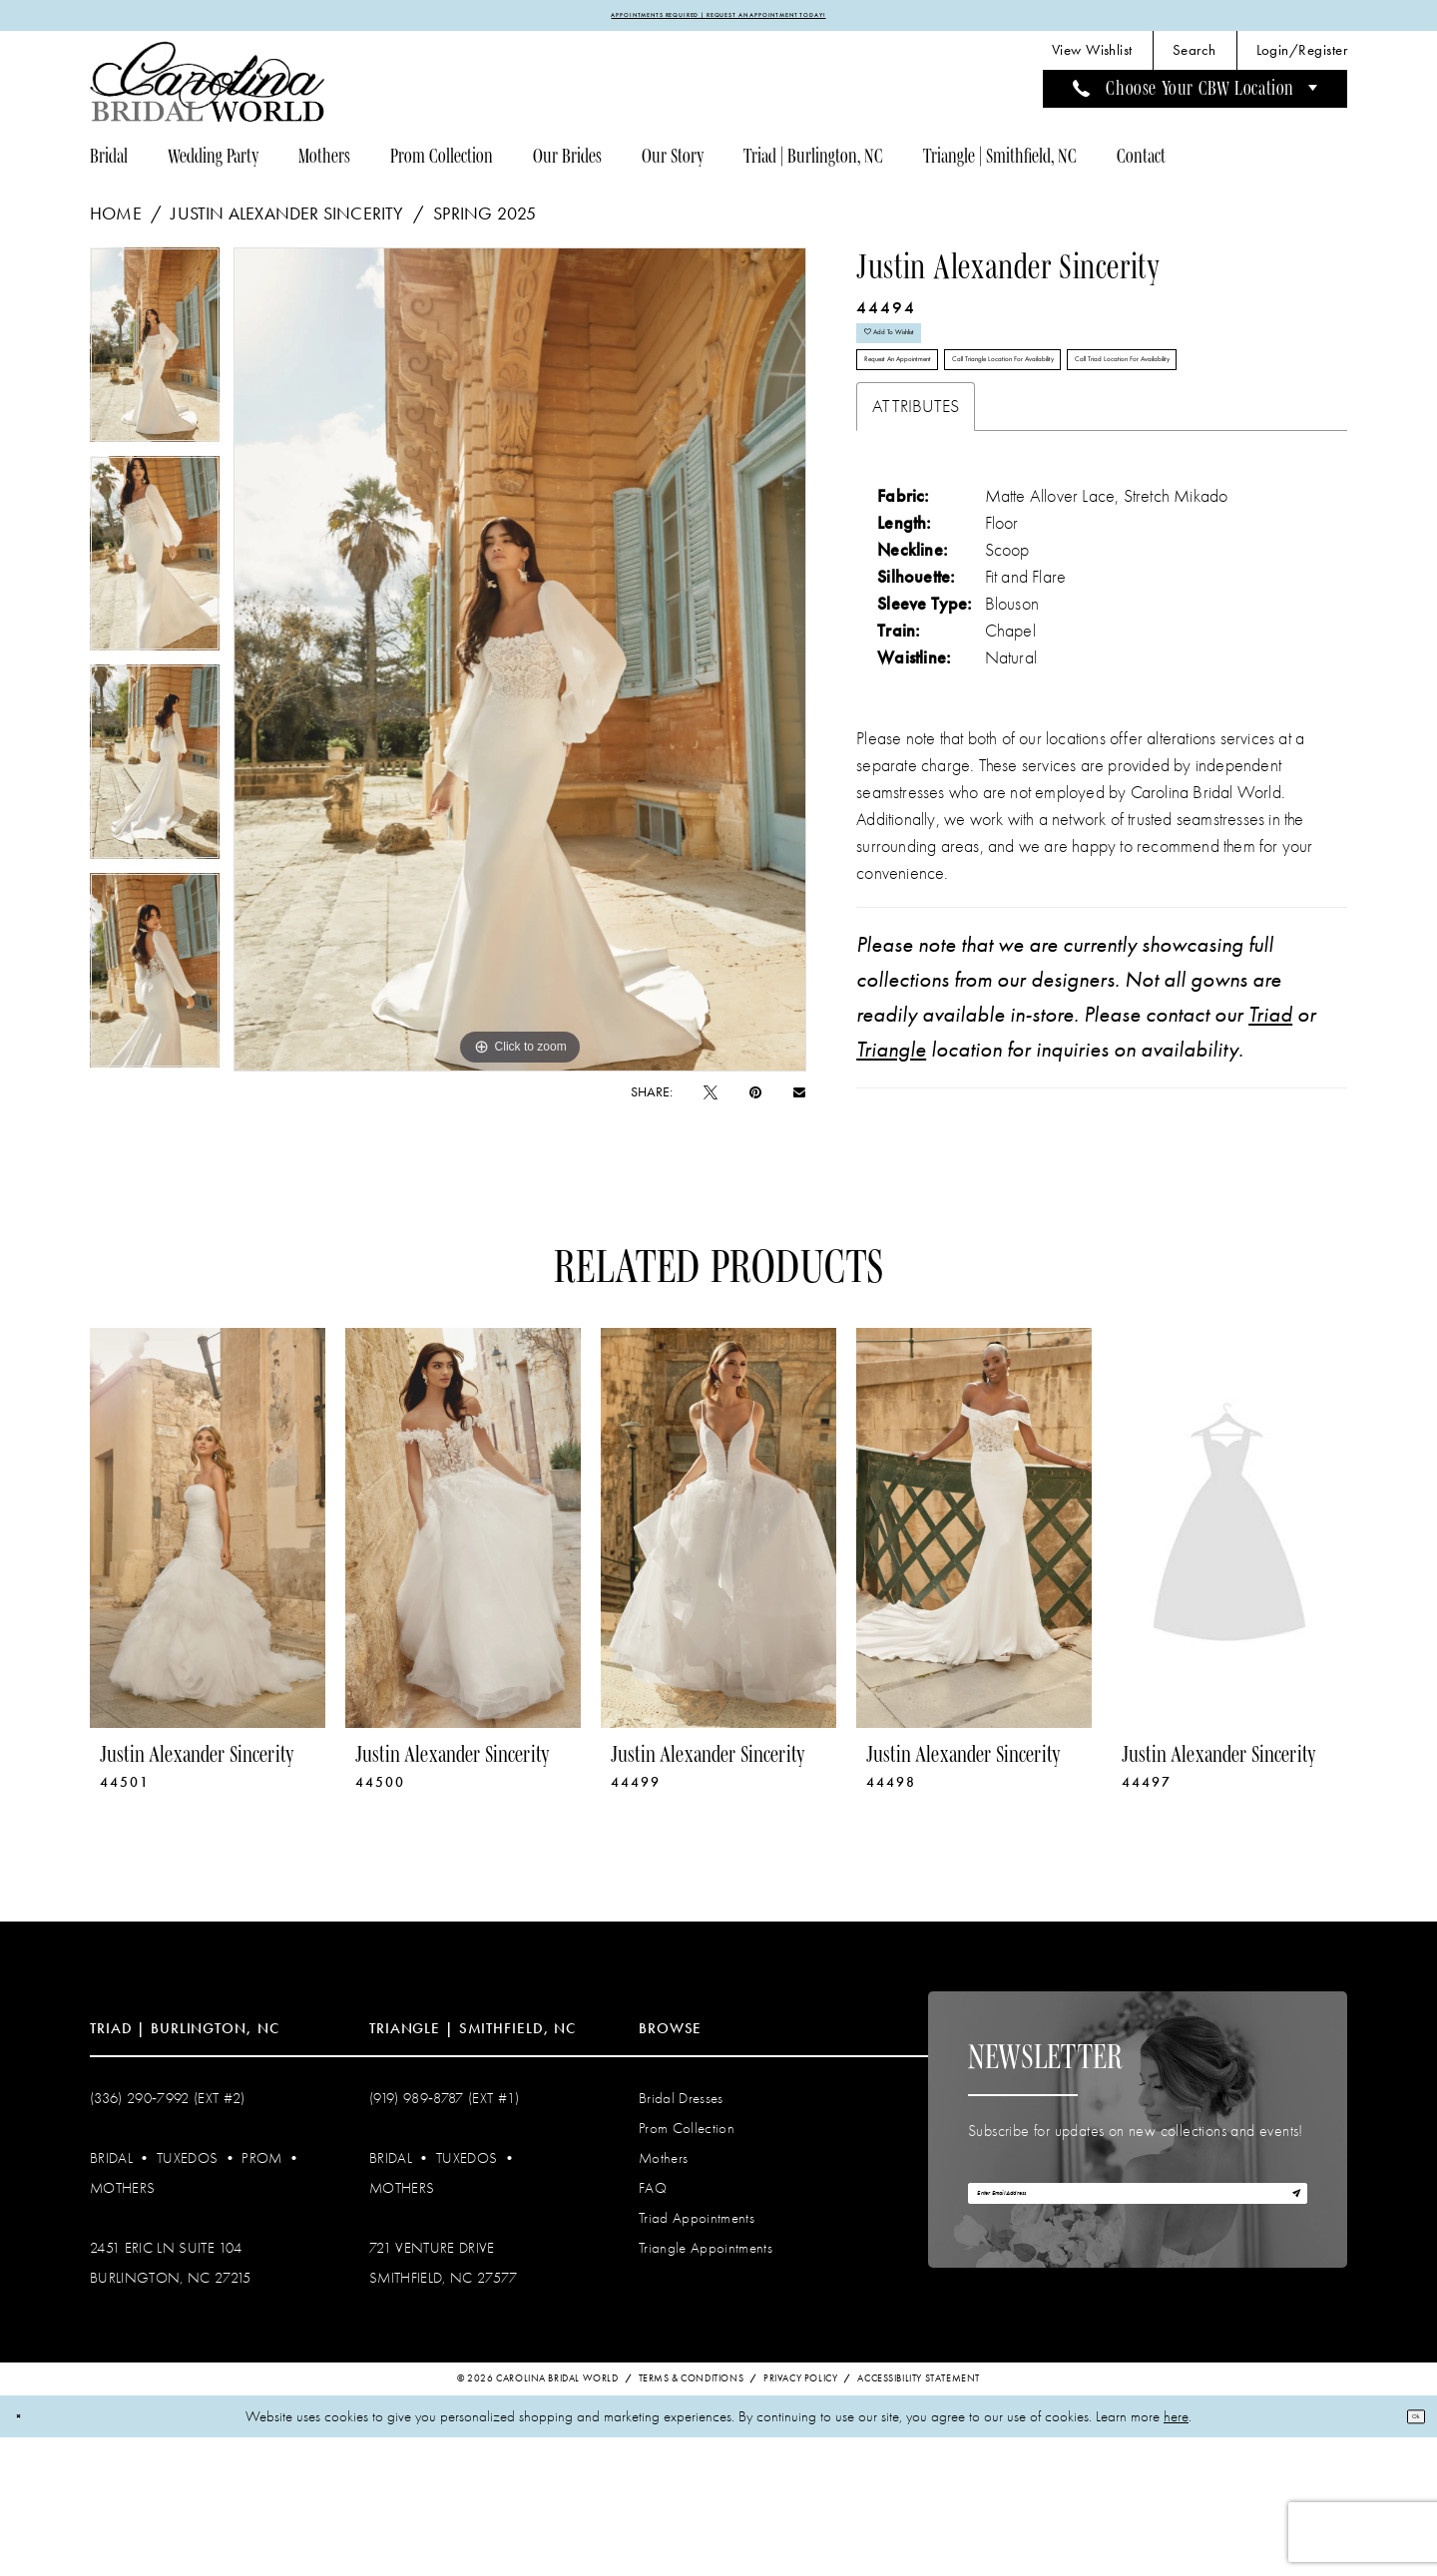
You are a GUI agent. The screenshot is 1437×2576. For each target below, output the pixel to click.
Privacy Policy (800, 2516)
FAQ (653, 2324)
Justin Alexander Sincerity (287, 223)
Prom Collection (686, 2264)
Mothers (122, 2324)
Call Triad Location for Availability (975, 483)
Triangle (891, 1185)
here (1176, 2554)
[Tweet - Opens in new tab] (710, 1101)
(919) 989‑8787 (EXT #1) (444, 2234)
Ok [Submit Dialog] (1405, 2554)
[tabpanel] (155, 361)
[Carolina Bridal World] (207, 91)
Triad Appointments (696, 2353)
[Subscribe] (1284, 2342)
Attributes (915, 542)
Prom (261, 2294)
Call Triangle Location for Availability (1183, 423)
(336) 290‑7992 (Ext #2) (167, 2234)
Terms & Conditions (691, 2516)
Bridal (111, 2294)
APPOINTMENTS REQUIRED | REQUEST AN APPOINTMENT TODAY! (719, 20)
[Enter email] (1137, 2342)
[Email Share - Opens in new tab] (799, 1101)
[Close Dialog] (28, 2554)
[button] (1301, 60)
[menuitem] (1092, 60)
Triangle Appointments (705, 2383)
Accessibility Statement (918, 2516)
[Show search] (1194, 60)
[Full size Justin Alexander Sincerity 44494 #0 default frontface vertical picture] (520, 669)
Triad (1270, 1150)
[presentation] (207, 1664)
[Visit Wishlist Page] (1092, 60)
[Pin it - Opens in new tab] (755, 1101)
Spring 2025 (484, 223)
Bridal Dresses (681, 2234)
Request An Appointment (948, 423)
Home (116, 223)
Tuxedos (187, 2294)
